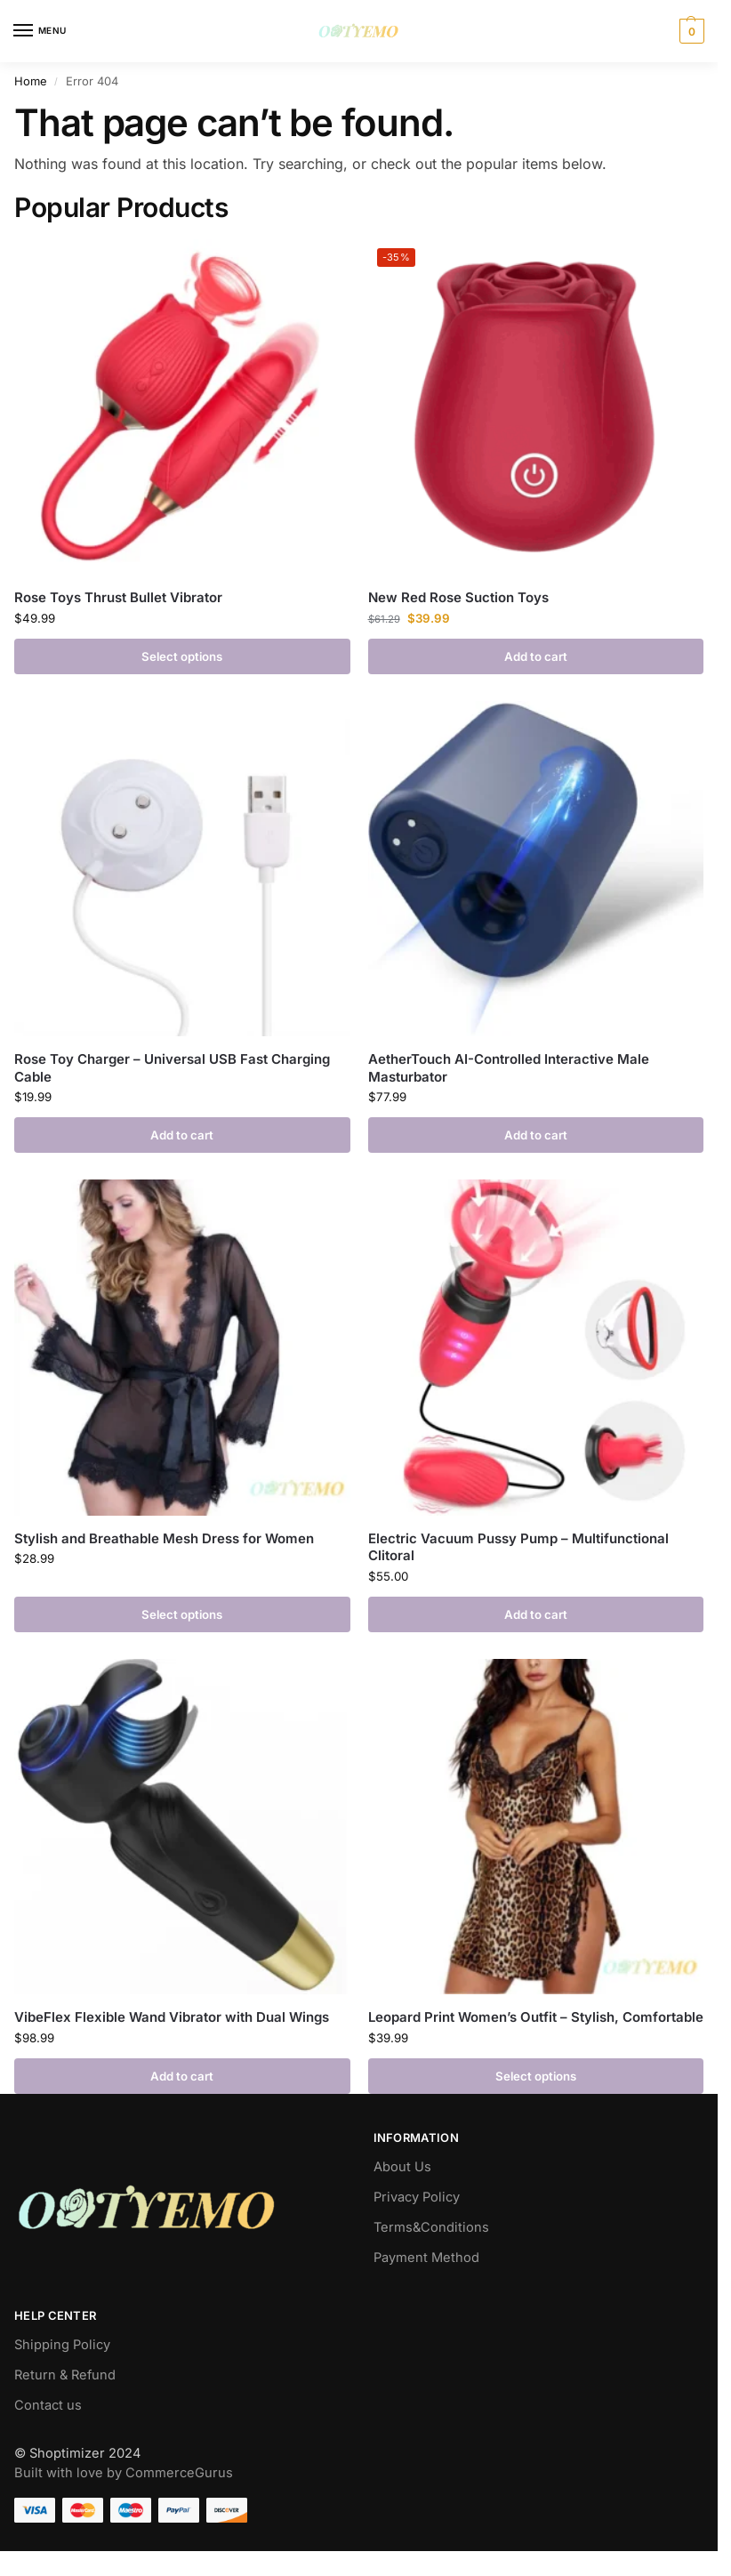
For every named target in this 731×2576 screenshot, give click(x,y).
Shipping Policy (62, 2345)
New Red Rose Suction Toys (458, 597)
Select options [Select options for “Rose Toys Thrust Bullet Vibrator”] (181, 656)
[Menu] (40, 31)
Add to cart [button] (535, 656)
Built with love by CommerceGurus (123, 2473)
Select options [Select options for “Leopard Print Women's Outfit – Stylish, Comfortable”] (535, 2076)
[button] (689, 31)
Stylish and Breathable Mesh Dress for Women (164, 1538)
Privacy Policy (417, 2197)
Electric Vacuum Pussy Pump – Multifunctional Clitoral (518, 1547)
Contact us (48, 2405)
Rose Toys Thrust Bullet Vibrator (118, 597)
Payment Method (426, 2258)
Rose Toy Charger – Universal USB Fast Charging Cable (172, 1068)
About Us (402, 2167)
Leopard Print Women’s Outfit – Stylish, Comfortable (535, 2016)
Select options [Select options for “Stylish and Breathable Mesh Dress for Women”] (181, 1614)
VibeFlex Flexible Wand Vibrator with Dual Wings (171, 2016)
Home (30, 81)
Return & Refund (65, 2375)
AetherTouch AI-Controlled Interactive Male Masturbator (508, 1068)
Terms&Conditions (431, 2227)
